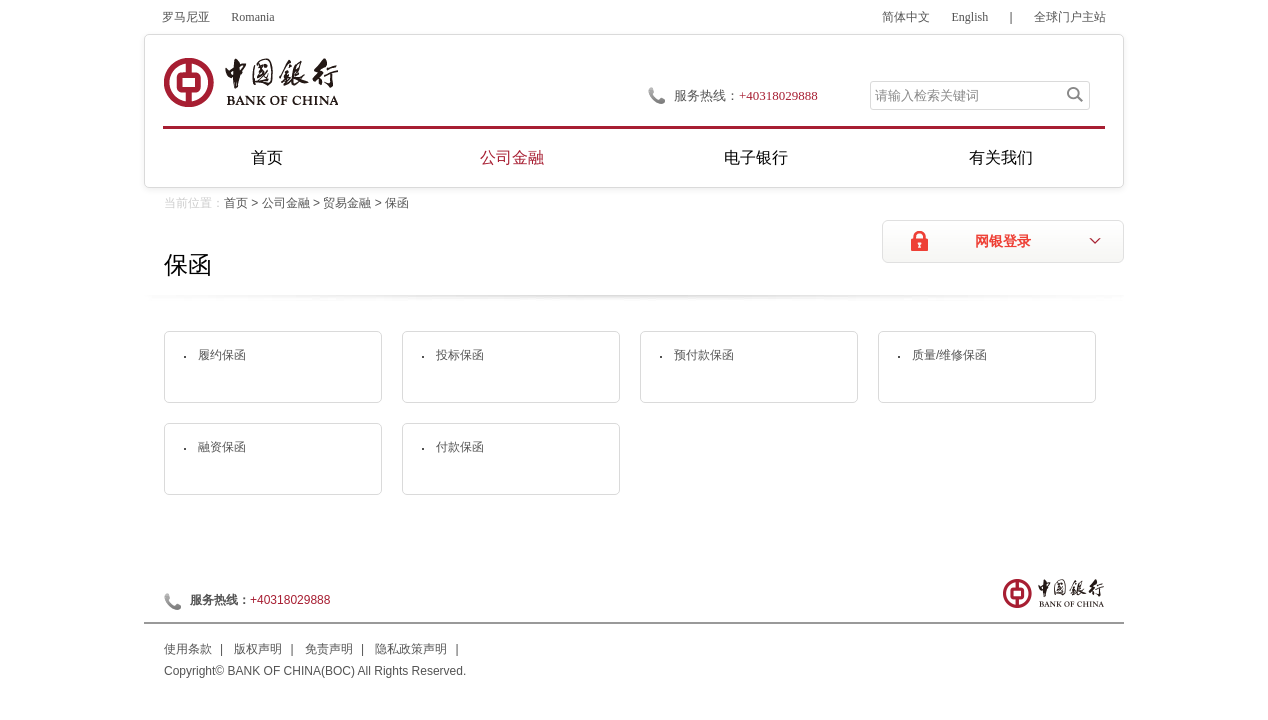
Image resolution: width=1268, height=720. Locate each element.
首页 (267, 157)
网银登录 (1003, 241)
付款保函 (460, 447)
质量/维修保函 (949, 355)
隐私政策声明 (411, 649)
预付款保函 (704, 355)
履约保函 (222, 355)
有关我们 (1001, 157)
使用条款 (188, 649)
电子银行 (756, 157)
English (970, 17)
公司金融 (512, 157)
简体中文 (906, 17)
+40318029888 (778, 95)
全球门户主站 (1070, 17)
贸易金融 (347, 203)
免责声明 (329, 649)
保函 (397, 203)
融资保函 (222, 447)
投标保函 (460, 355)
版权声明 (258, 649)
